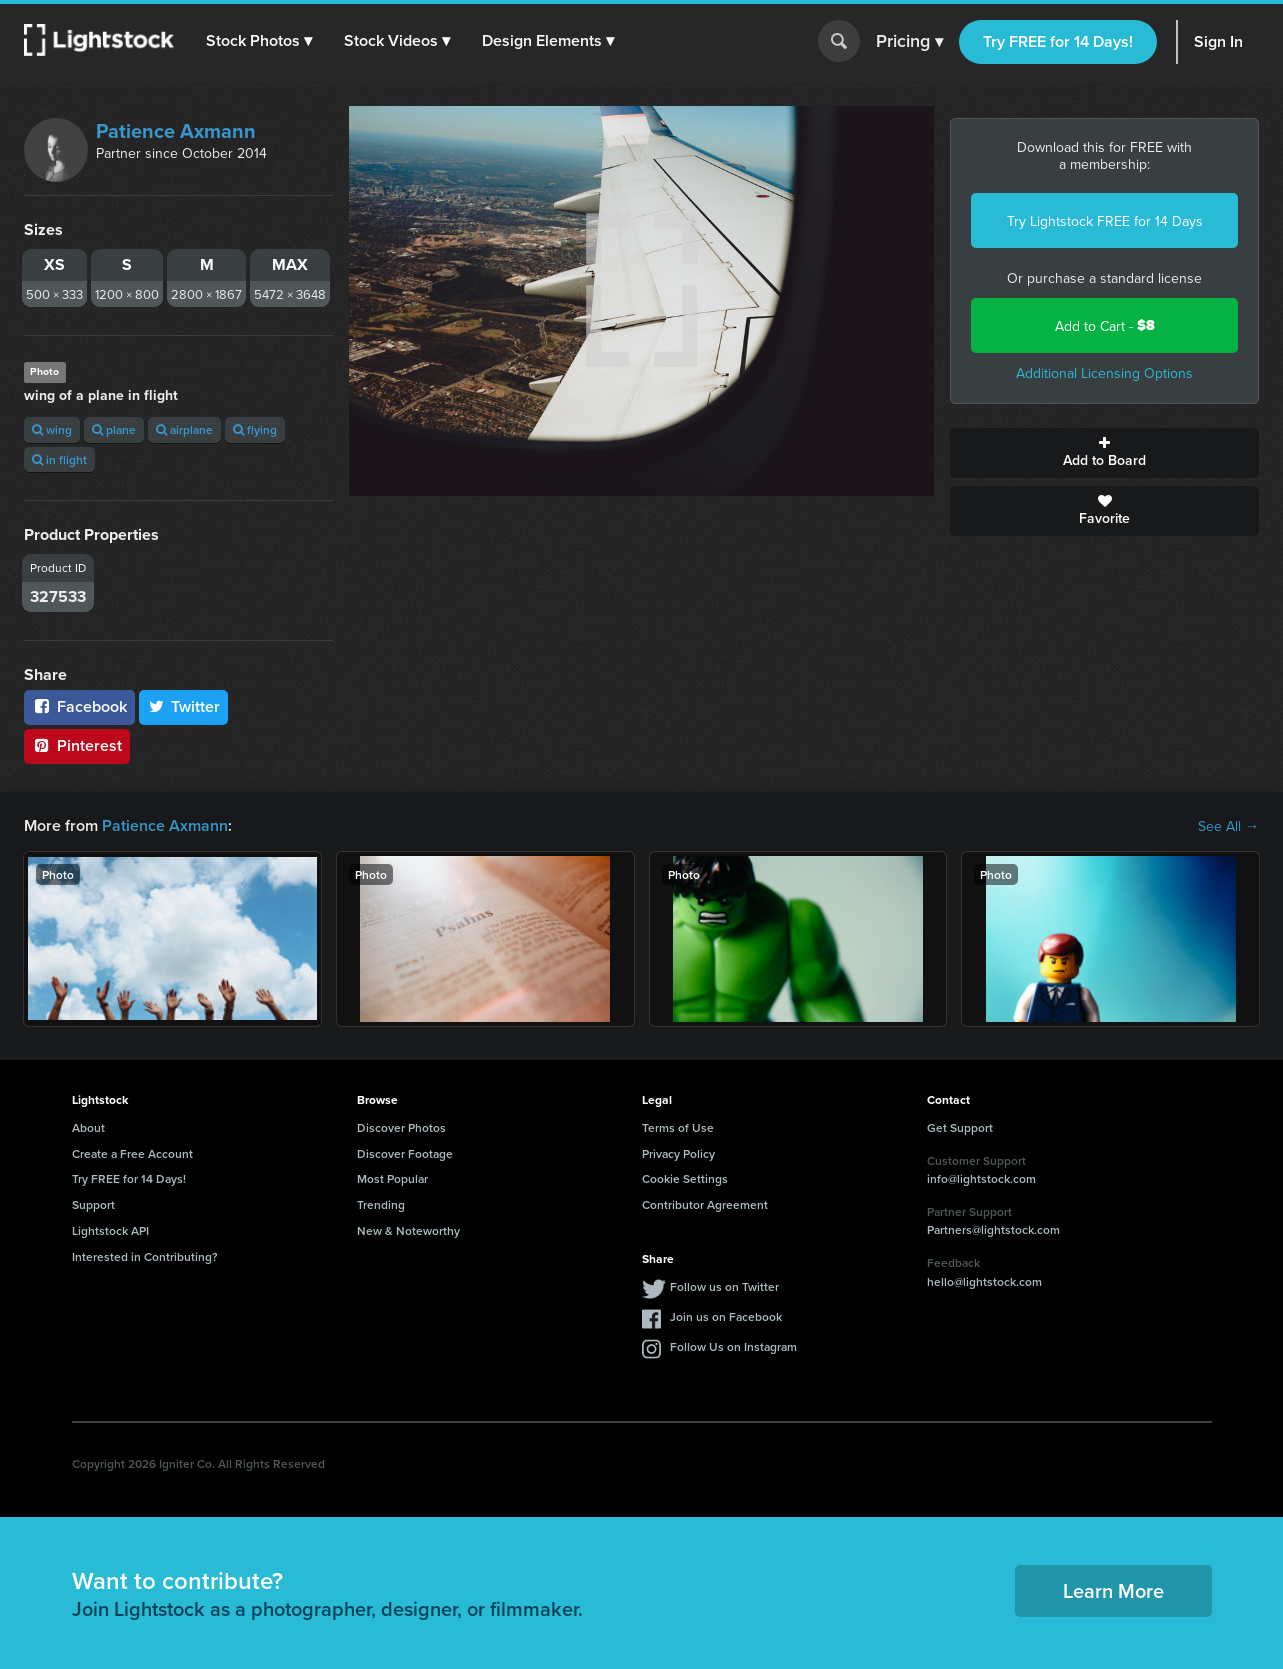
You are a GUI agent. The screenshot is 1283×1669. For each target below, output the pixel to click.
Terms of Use (678, 1127)
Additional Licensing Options (1104, 373)
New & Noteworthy (408, 1230)
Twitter (184, 706)
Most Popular (392, 1178)
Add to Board (1104, 453)
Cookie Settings (685, 1178)
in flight (59, 459)
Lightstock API (110, 1230)
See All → (1228, 826)
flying (255, 429)
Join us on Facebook (726, 1316)
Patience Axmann (176, 130)
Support (93, 1204)
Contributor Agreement (705, 1204)
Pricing (909, 42)
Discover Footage (405, 1153)
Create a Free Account (132, 1153)
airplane (184, 429)
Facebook (79, 706)
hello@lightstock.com (984, 1281)
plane (114, 429)
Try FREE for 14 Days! (1058, 41)
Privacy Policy (678, 1153)
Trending (381, 1204)
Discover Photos (401, 1127)
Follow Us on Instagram (733, 1346)
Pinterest (77, 745)
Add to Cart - (1105, 325)
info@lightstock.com (981, 1178)
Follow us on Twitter (724, 1286)
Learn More (1113, 1590)
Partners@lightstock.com (993, 1229)
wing (52, 429)
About (88, 1127)
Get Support (960, 1127)
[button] (259, 41)
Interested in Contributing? (145, 1256)
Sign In (1218, 41)
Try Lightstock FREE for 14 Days (1105, 221)
